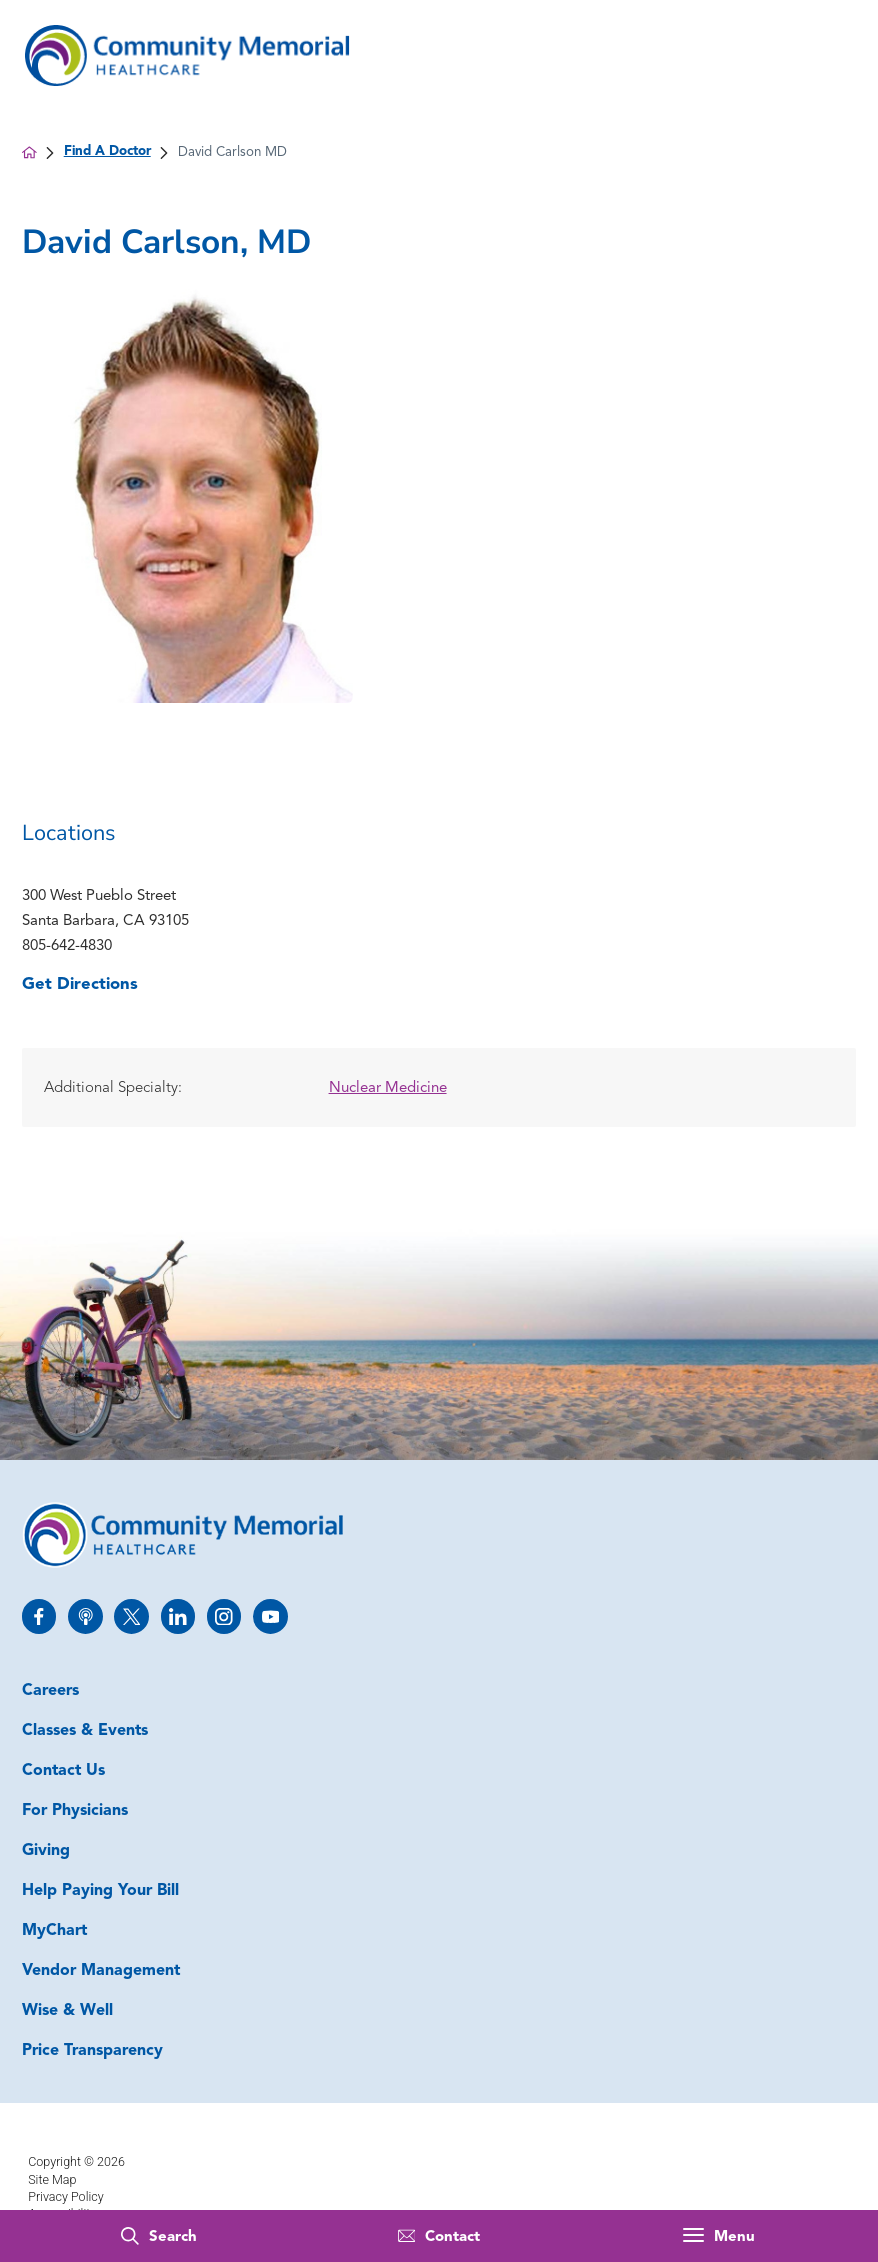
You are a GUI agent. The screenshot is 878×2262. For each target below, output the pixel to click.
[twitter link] (131, 1616)
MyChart (54, 1931)
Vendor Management (101, 1971)
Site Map (52, 2179)
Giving (46, 1851)
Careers (50, 1691)
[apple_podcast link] (85, 1616)
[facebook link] (39, 1616)
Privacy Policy (65, 2196)
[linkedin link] (178, 1616)
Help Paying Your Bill (100, 1891)
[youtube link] (270, 1616)
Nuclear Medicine (388, 1088)
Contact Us (63, 1771)
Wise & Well (67, 2011)
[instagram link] (224, 1616)
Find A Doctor (107, 151)
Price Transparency (92, 2051)
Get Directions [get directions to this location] (80, 984)
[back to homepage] (29, 152)
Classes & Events (85, 1731)
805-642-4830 (67, 946)
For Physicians (75, 1811)
